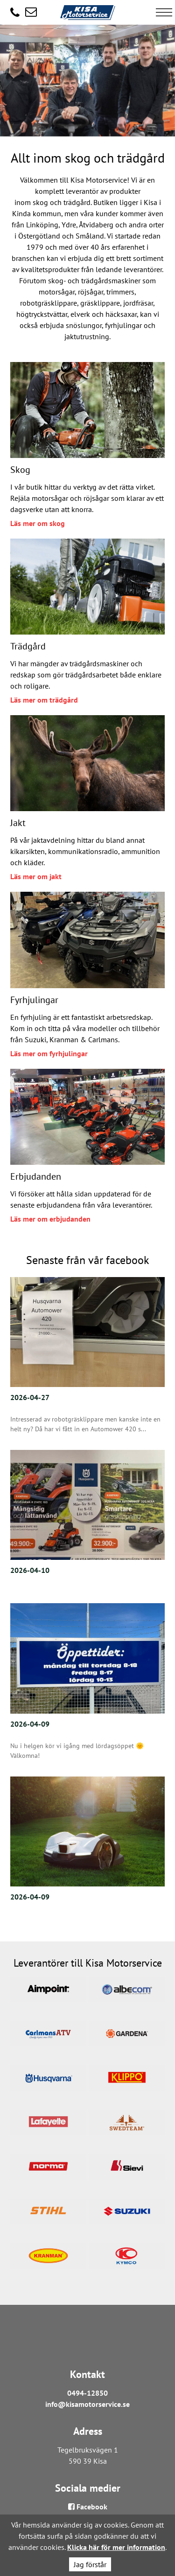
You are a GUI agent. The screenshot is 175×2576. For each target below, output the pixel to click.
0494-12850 (87, 2393)
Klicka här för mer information (116, 2547)
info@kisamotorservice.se (87, 2404)
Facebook (87, 2506)
